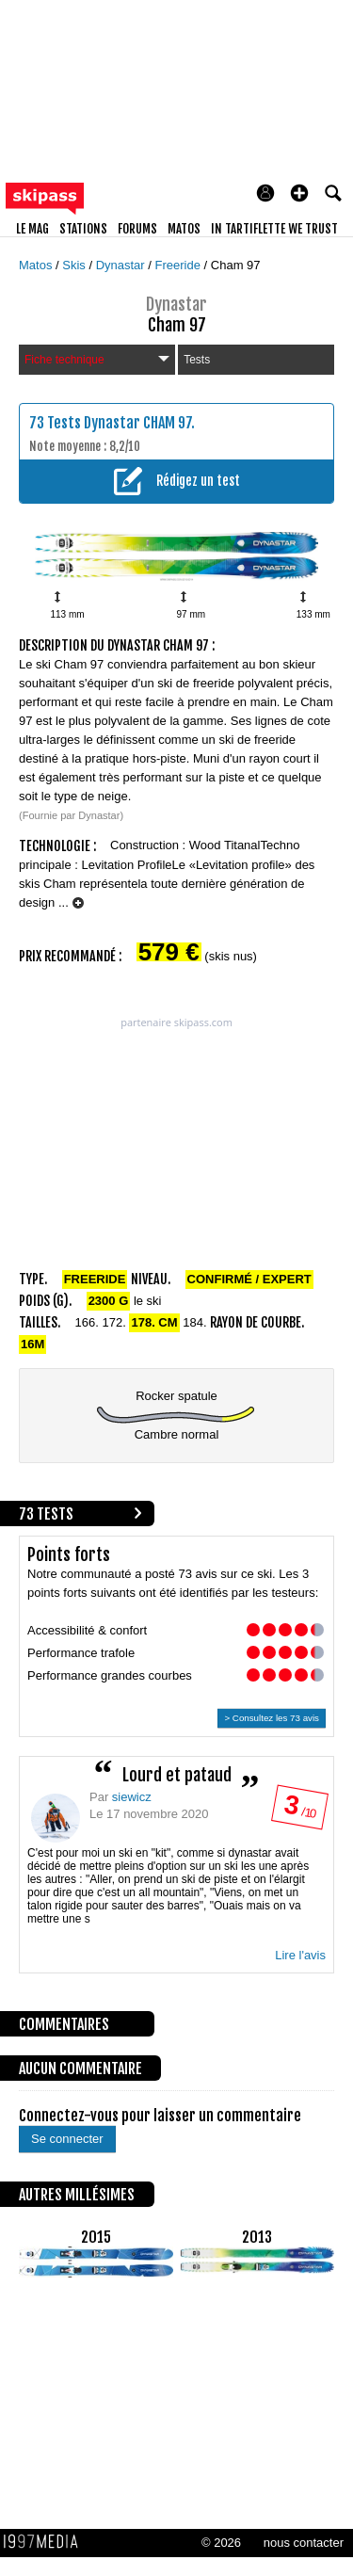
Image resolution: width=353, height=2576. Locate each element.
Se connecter (67, 2139)
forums (137, 228)
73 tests (46, 1514)
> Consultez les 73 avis (271, 1718)
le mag (32, 228)
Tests (197, 359)
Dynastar (122, 265)
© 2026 (221, 2543)
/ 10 (298, 1811)
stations (83, 228)
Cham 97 (236, 265)
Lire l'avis (300, 1955)
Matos (37, 265)
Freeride (179, 265)
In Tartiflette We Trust (274, 228)
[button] (299, 193)
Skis (75, 265)
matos (184, 228)
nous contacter (304, 2543)
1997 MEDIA (46, 2542)
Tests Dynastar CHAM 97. (121, 422)
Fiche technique (96, 359)
